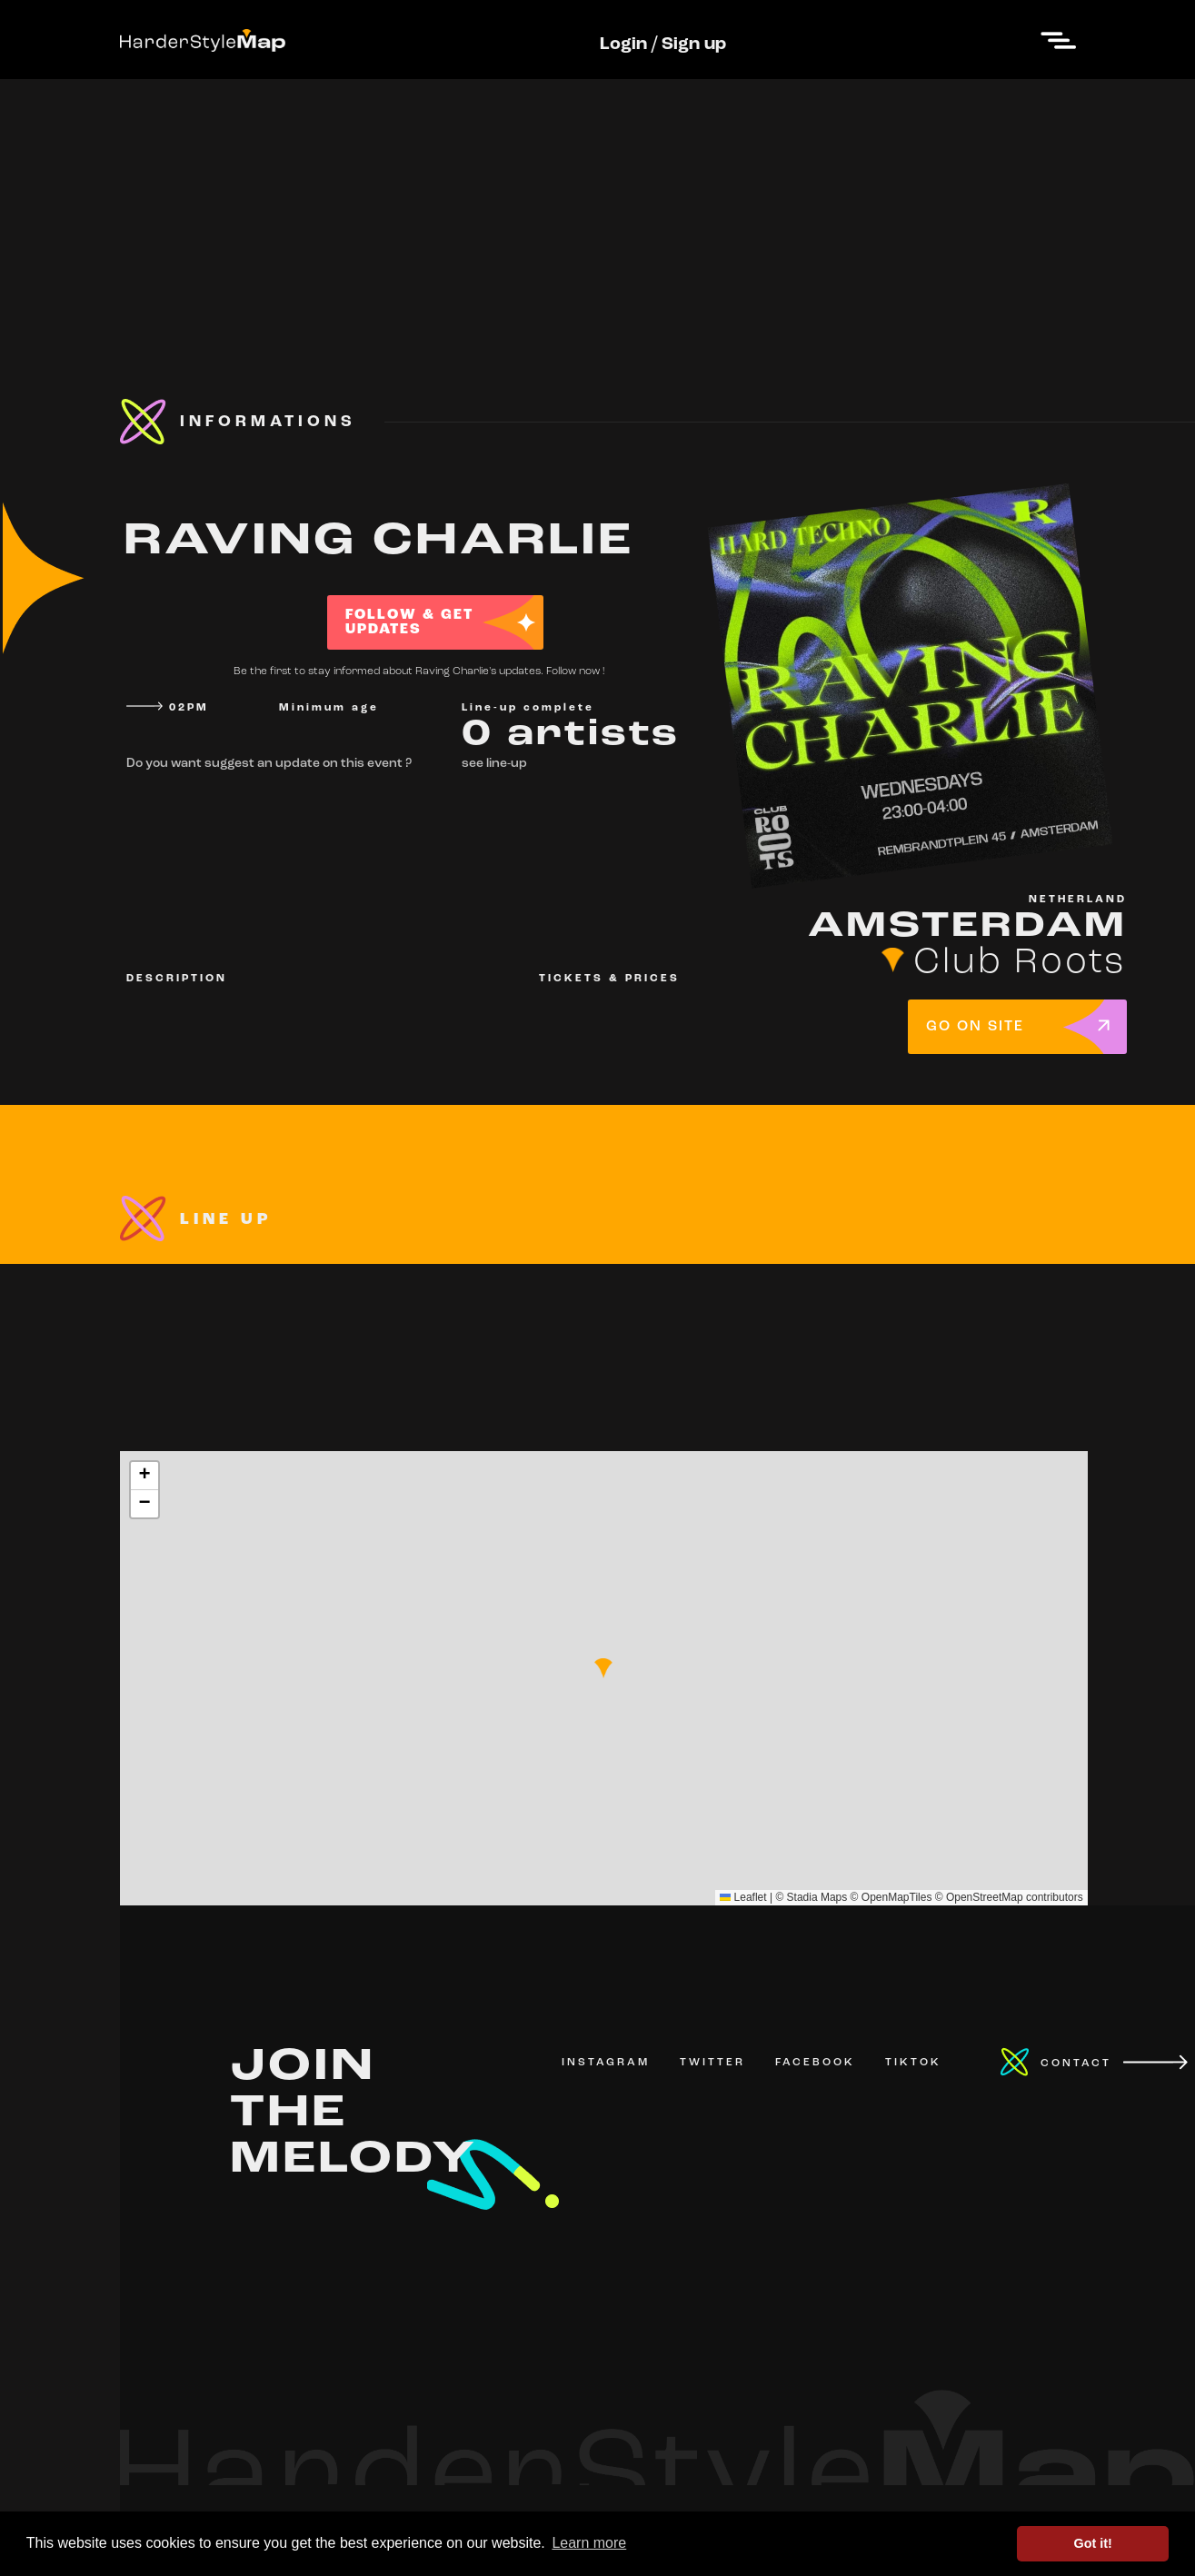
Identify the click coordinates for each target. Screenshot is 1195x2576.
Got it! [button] (1093, 2543)
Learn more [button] (589, 2543)
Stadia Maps (817, 1897)
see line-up (494, 764)
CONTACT (1076, 2063)
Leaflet (743, 1897)
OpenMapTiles (896, 1897)
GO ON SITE (975, 1026)
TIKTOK (913, 2062)
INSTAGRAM (606, 2062)
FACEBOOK (815, 2062)
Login (623, 44)
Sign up (694, 44)
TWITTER (712, 2062)
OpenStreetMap (984, 1897)
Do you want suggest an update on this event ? (269, 764)
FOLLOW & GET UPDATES (409, 622)
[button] (603, 1668)
